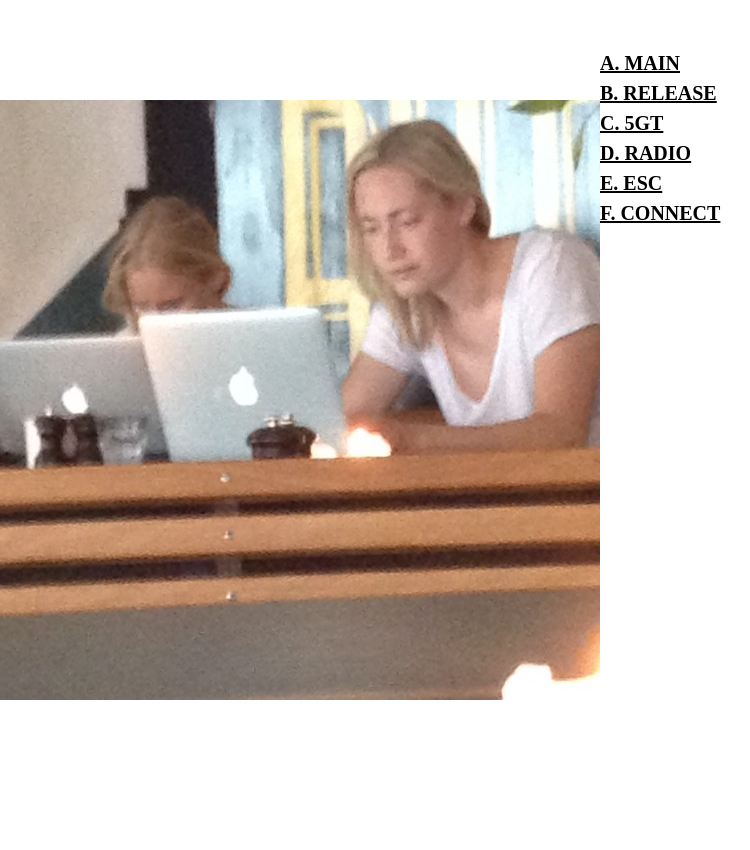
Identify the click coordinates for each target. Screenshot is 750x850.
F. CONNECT (660, 213)
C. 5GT (631, 123)
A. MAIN (640, 63)
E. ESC (631, 183)
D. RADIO (645, 153)
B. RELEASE (658, 93)
